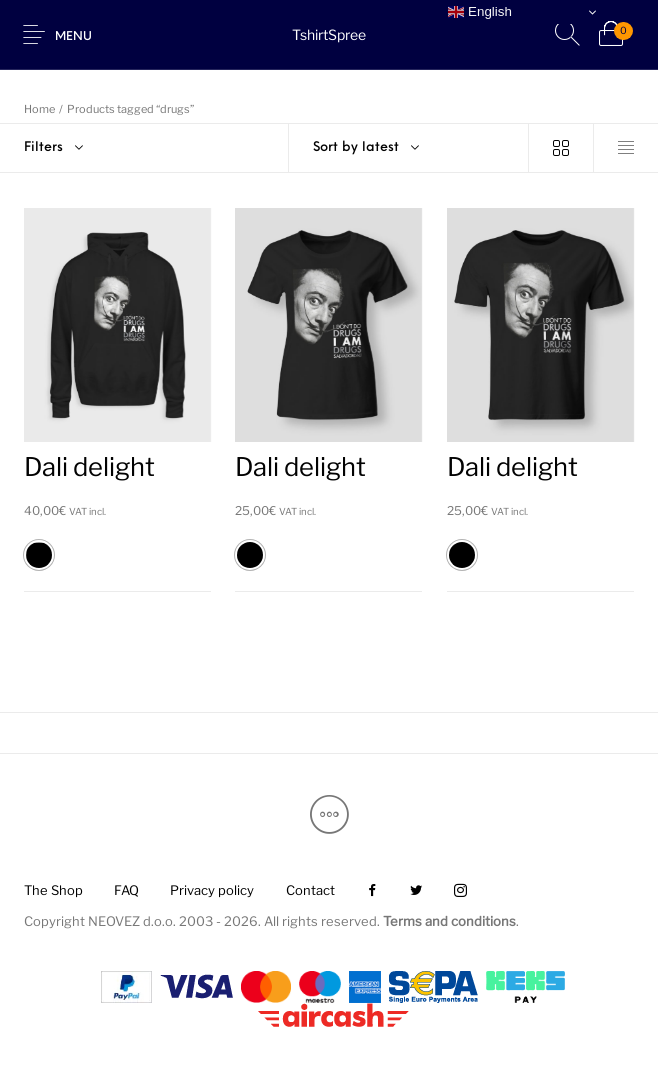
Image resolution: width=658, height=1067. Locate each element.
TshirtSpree (329, 34)
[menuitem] (53, 890)
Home (39, 109)
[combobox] (409, 148)
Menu (73, 37)
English (479, 12)
